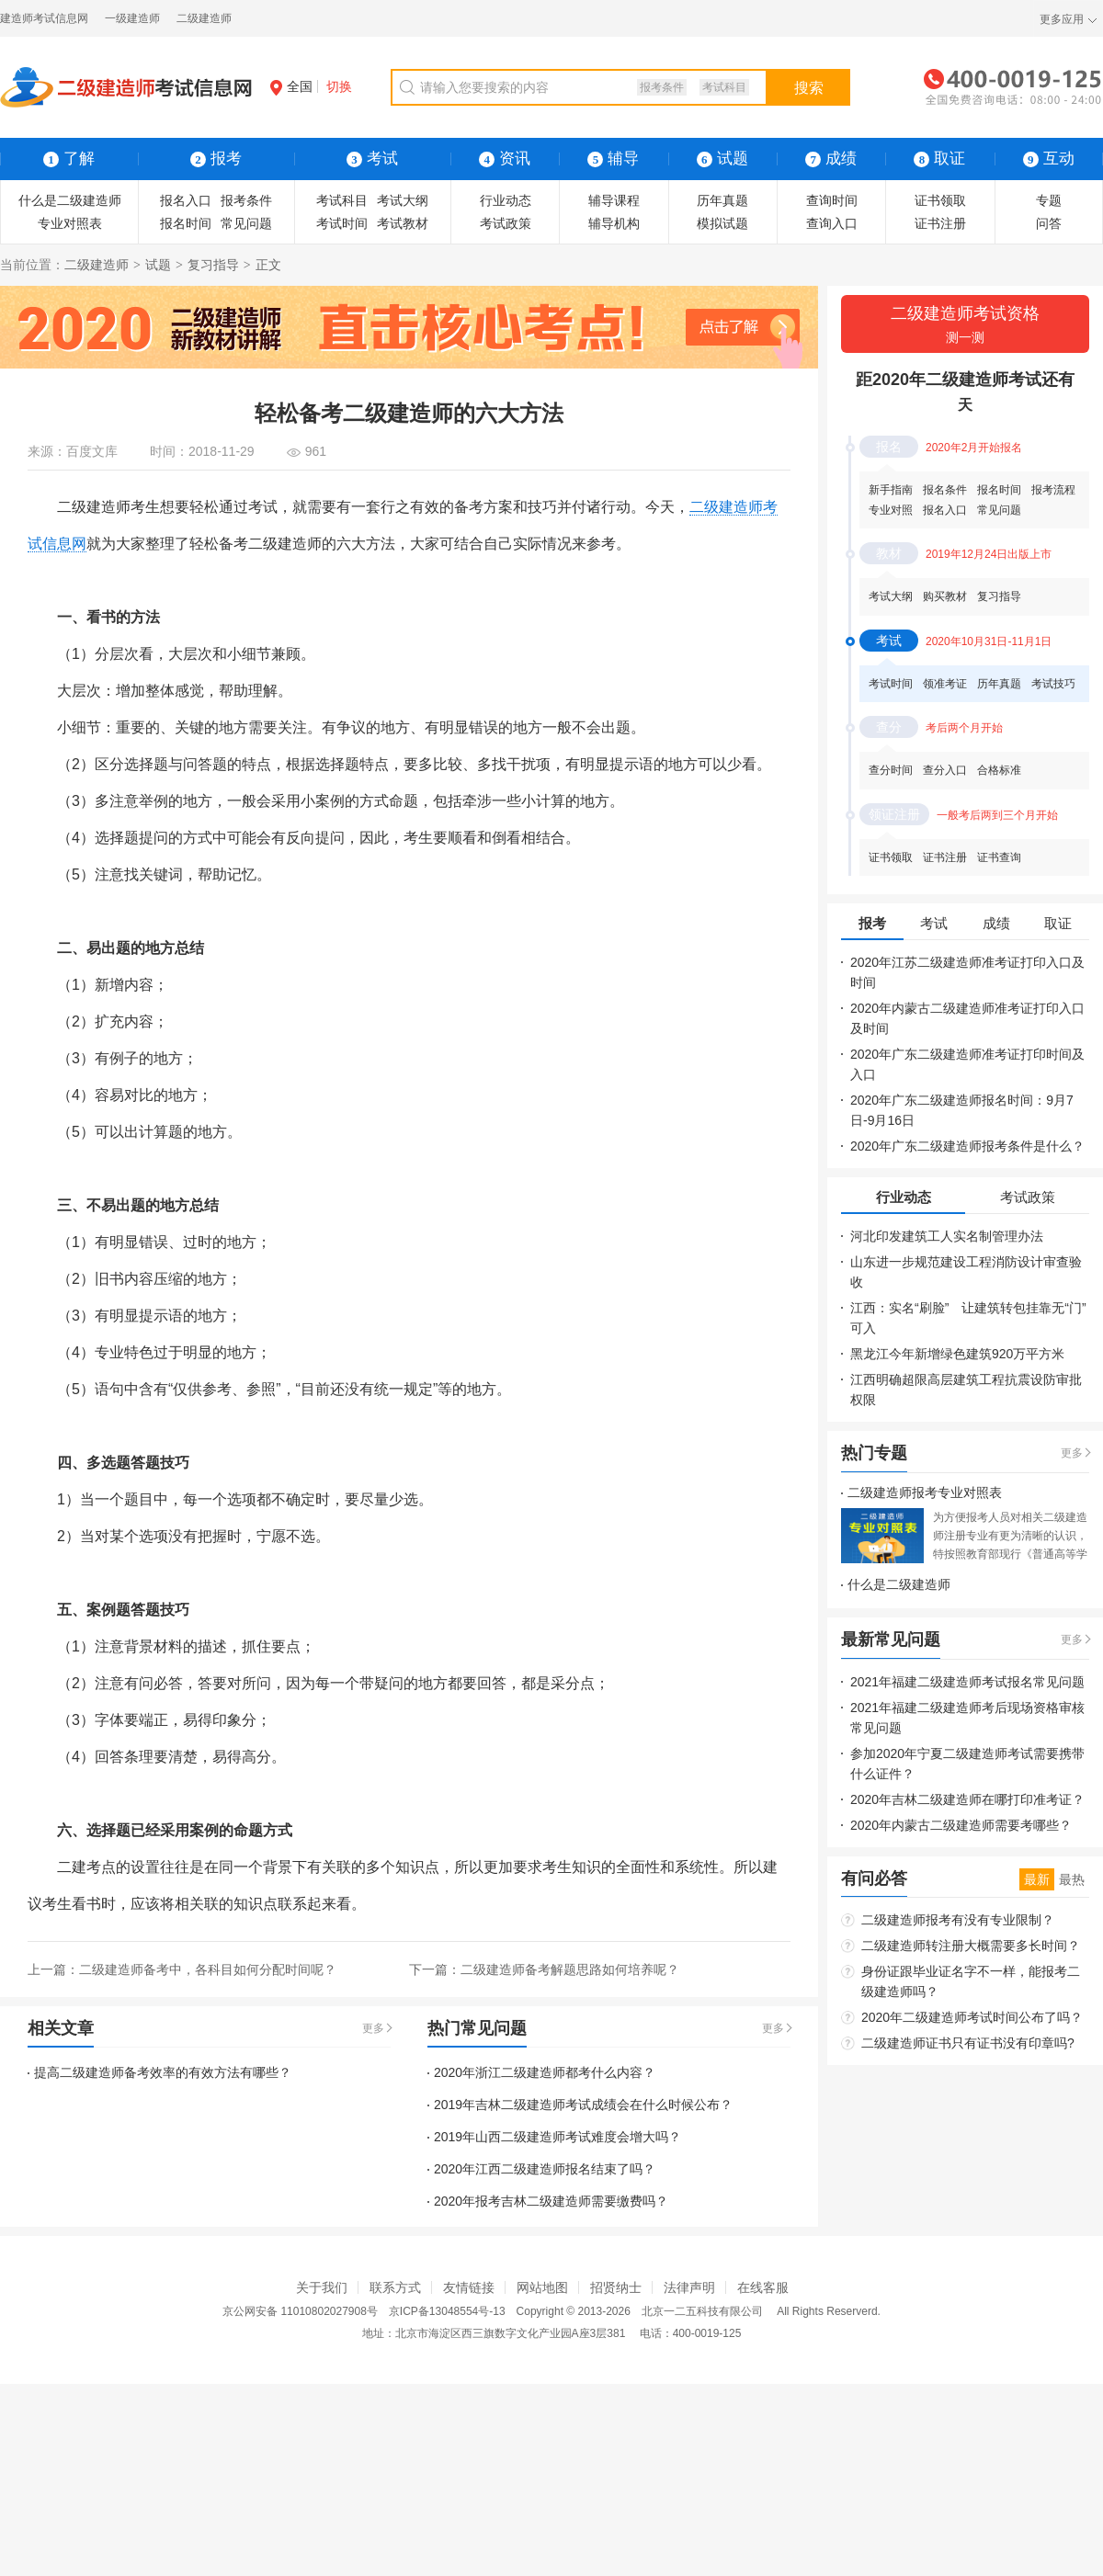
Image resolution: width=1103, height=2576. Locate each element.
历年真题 (722, 200)
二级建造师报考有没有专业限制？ (957, 1919)
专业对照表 (70, 223)
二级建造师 (204, 18)
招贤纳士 (616, 2287)
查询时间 (832, 200)
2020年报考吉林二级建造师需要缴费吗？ (551, 2201)
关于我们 (321, 2287)
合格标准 (999, 770)
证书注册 (940, 223)
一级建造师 (132, 18)
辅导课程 (614, 200)
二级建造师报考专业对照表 (924, 1492)
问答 (1049, 223)
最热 (1072, 1879)
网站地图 (542, 2287)
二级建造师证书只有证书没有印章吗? (968, 2043)
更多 (373, 2028)
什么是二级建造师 (69, 200)
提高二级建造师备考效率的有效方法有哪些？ (162, 2072)
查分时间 (891, 770)
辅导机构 (614, 223)
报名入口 (185, 200)
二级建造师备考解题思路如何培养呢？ (570, 1969)
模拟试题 (722, 223)
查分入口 (945, 770)
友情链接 (469, 2287)
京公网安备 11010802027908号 (300, 2311)
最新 (1037, 1879)
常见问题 (246, 223)
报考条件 (662, 87)
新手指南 (891, 489)
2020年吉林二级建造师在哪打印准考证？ (967, 1799)
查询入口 (832, 223)
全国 (291, 86)
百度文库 (92, 451)
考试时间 (342, 223)
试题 (722, 158)
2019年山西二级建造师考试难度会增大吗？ (557, 2136)
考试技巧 (1053, 683)
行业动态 (505, 200)
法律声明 (689, 2287)
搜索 (809, 88)
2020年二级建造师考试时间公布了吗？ (972, 2017)
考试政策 (505, 223)
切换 (339, 86)
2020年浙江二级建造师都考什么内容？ (544, 2072)
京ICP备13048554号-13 (447, 2311)
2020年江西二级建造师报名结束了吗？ (544, 2169)
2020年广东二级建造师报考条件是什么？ (967, 1146)
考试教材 (402, 223)
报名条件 (945, 489)
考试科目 (724, 87)
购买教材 (945, 596)
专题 (1049, 200)
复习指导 (213, 264)
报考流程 (1053, 489)
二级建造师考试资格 (965, 325)
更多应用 (1062, 19)
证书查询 (999, 857)
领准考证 (945, 683)
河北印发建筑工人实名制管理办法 (946, 1236)
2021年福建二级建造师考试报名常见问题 (967, 1681)
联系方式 (395, 2287)
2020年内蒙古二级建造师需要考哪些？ (961, 1825)
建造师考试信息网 (44, 18)
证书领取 (940, 200)
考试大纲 (402, 200)
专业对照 (891, 510)
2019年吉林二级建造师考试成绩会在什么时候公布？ (583, 2104)
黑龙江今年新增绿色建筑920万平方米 (957, 1353)
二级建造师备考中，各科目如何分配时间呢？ (207, 1969)
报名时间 (185, 223)
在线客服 (763, 2287)
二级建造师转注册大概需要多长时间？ (970, 1945)
